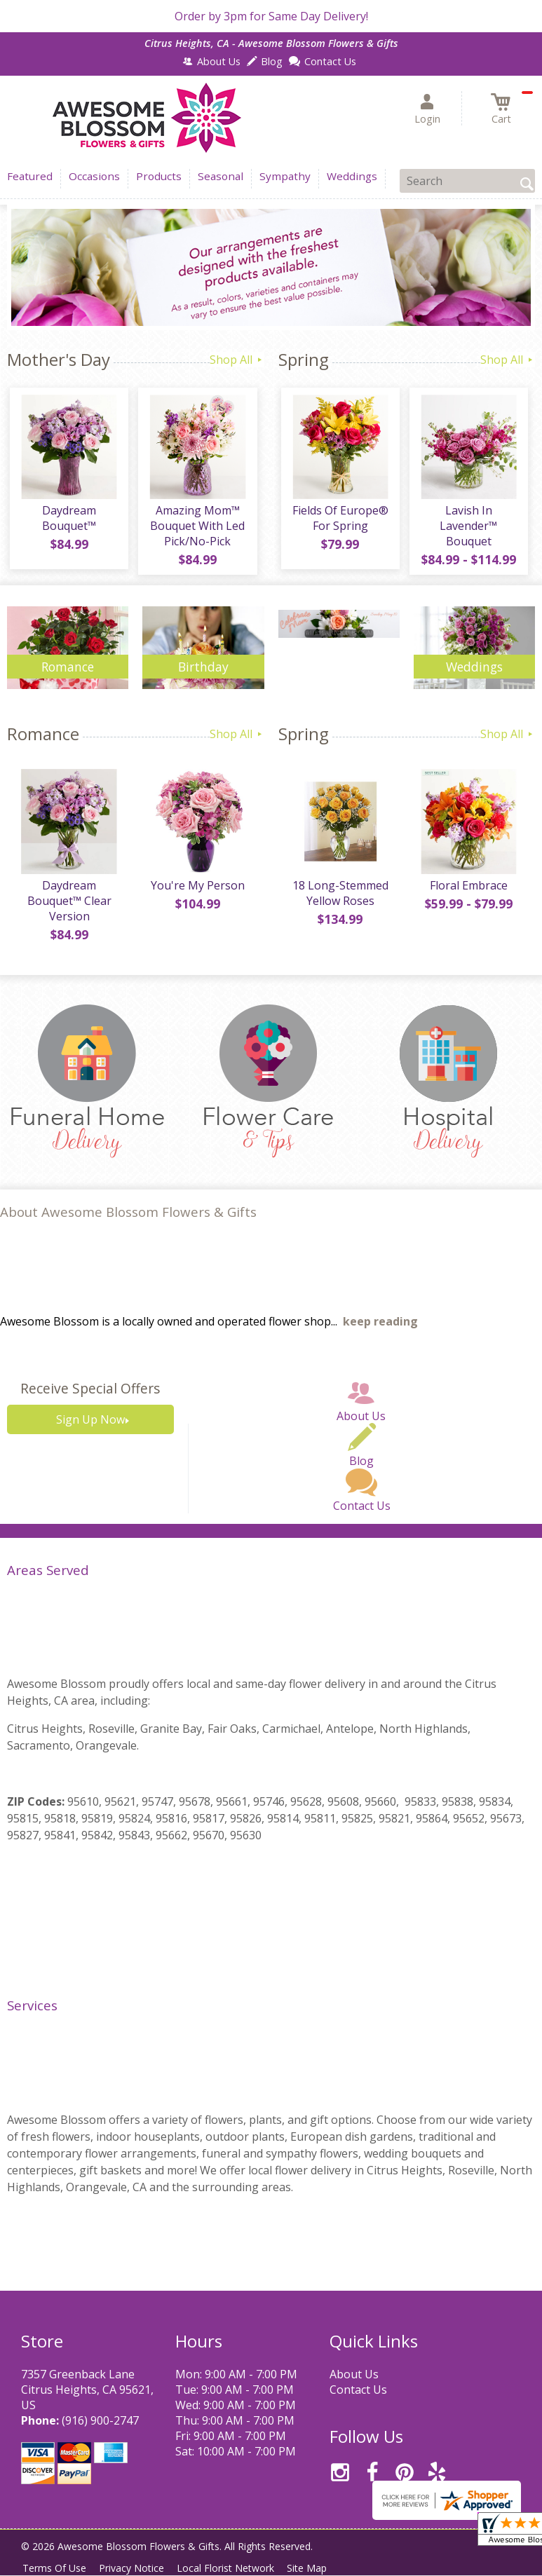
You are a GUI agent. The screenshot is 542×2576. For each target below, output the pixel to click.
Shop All (237, 359)
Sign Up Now (90, 1422)
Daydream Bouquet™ (68, 520)
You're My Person (196, 891)
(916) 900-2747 (100, 2423)
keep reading (380, 1324)
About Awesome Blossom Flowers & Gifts (128, 1214)
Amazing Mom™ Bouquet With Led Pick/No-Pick (196, 528)
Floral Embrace (467, 891)
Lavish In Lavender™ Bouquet (467, 528)
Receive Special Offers (90, 1391)
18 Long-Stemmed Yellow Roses (339, 898)
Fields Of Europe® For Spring (339, 520)
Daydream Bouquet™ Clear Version (68, 906)
